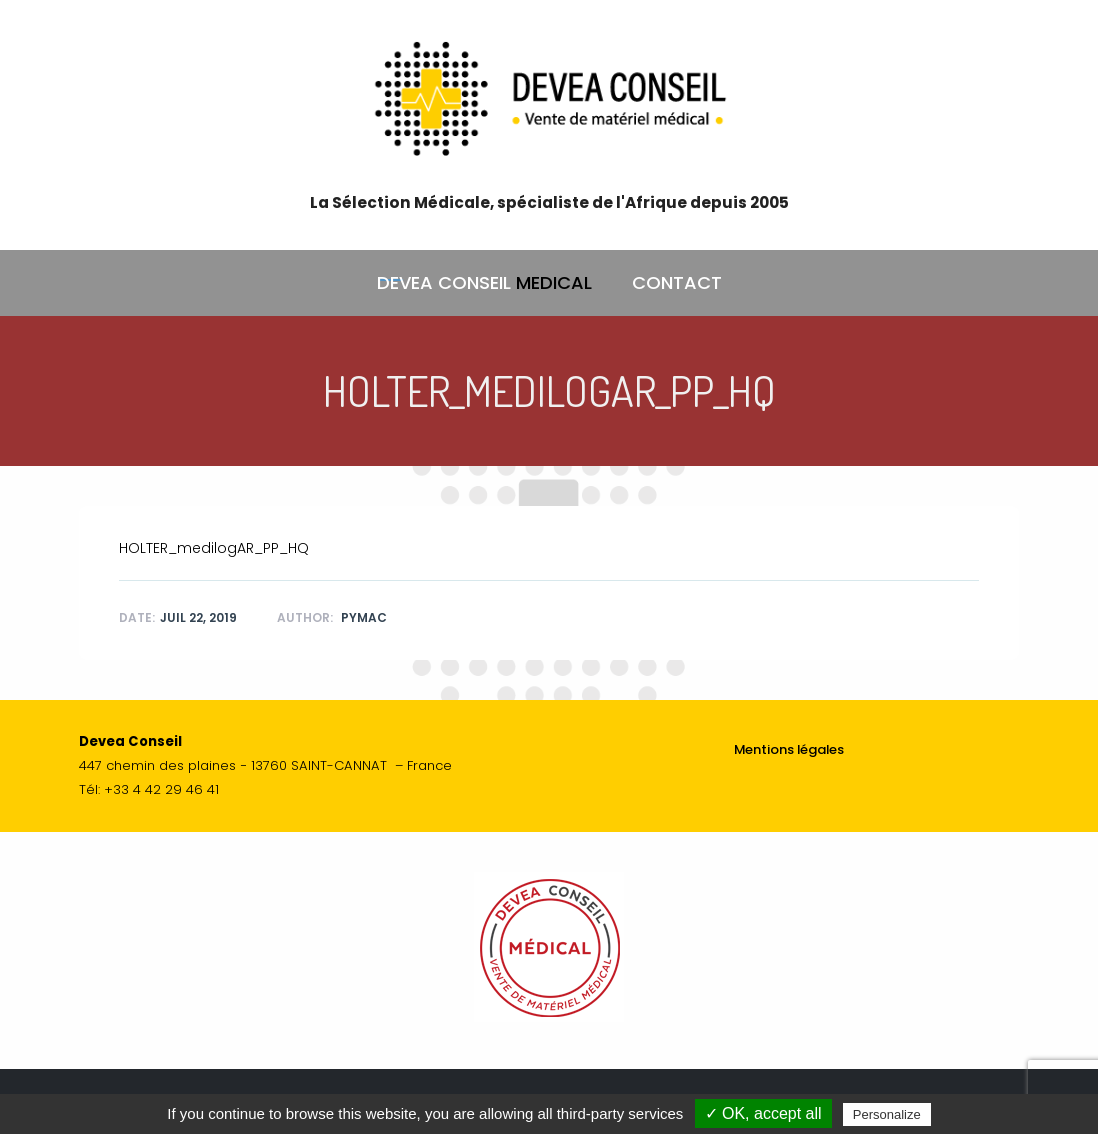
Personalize (887, 1114)
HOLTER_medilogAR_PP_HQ (214, 548)
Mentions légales (789, 749)
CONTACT (677, 282)
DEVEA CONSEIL (484, 283)
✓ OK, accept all (763, 1113)
